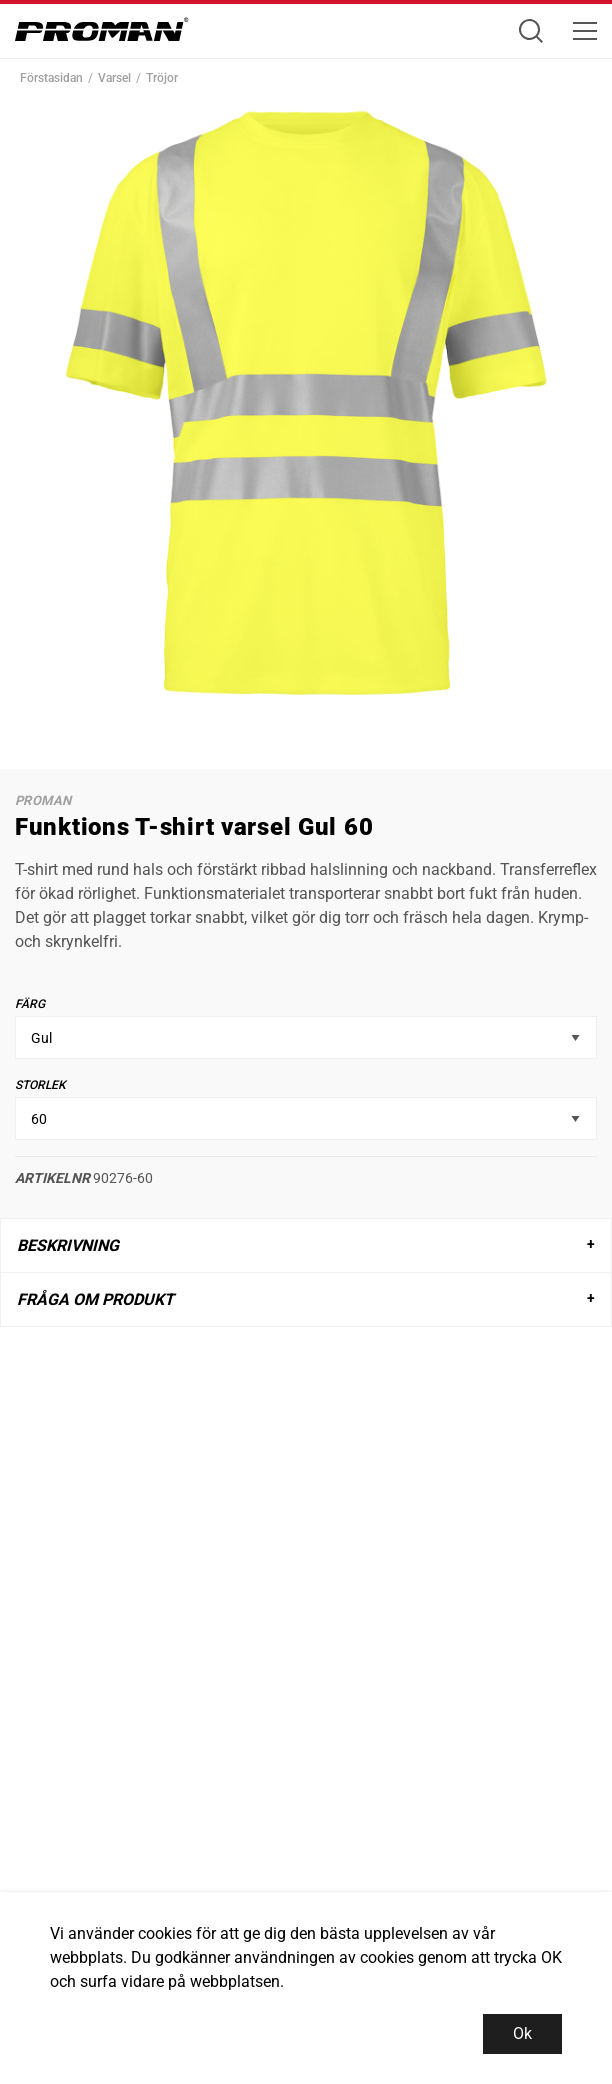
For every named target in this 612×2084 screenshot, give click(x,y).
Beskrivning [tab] (68, 1245)
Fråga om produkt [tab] (95, 1299)
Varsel (114, 78)
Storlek (40, 1085)
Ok (522, 2033)
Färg (30, 1004)
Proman (43, 800)
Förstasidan (51, 78)
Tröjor (162, 78)
